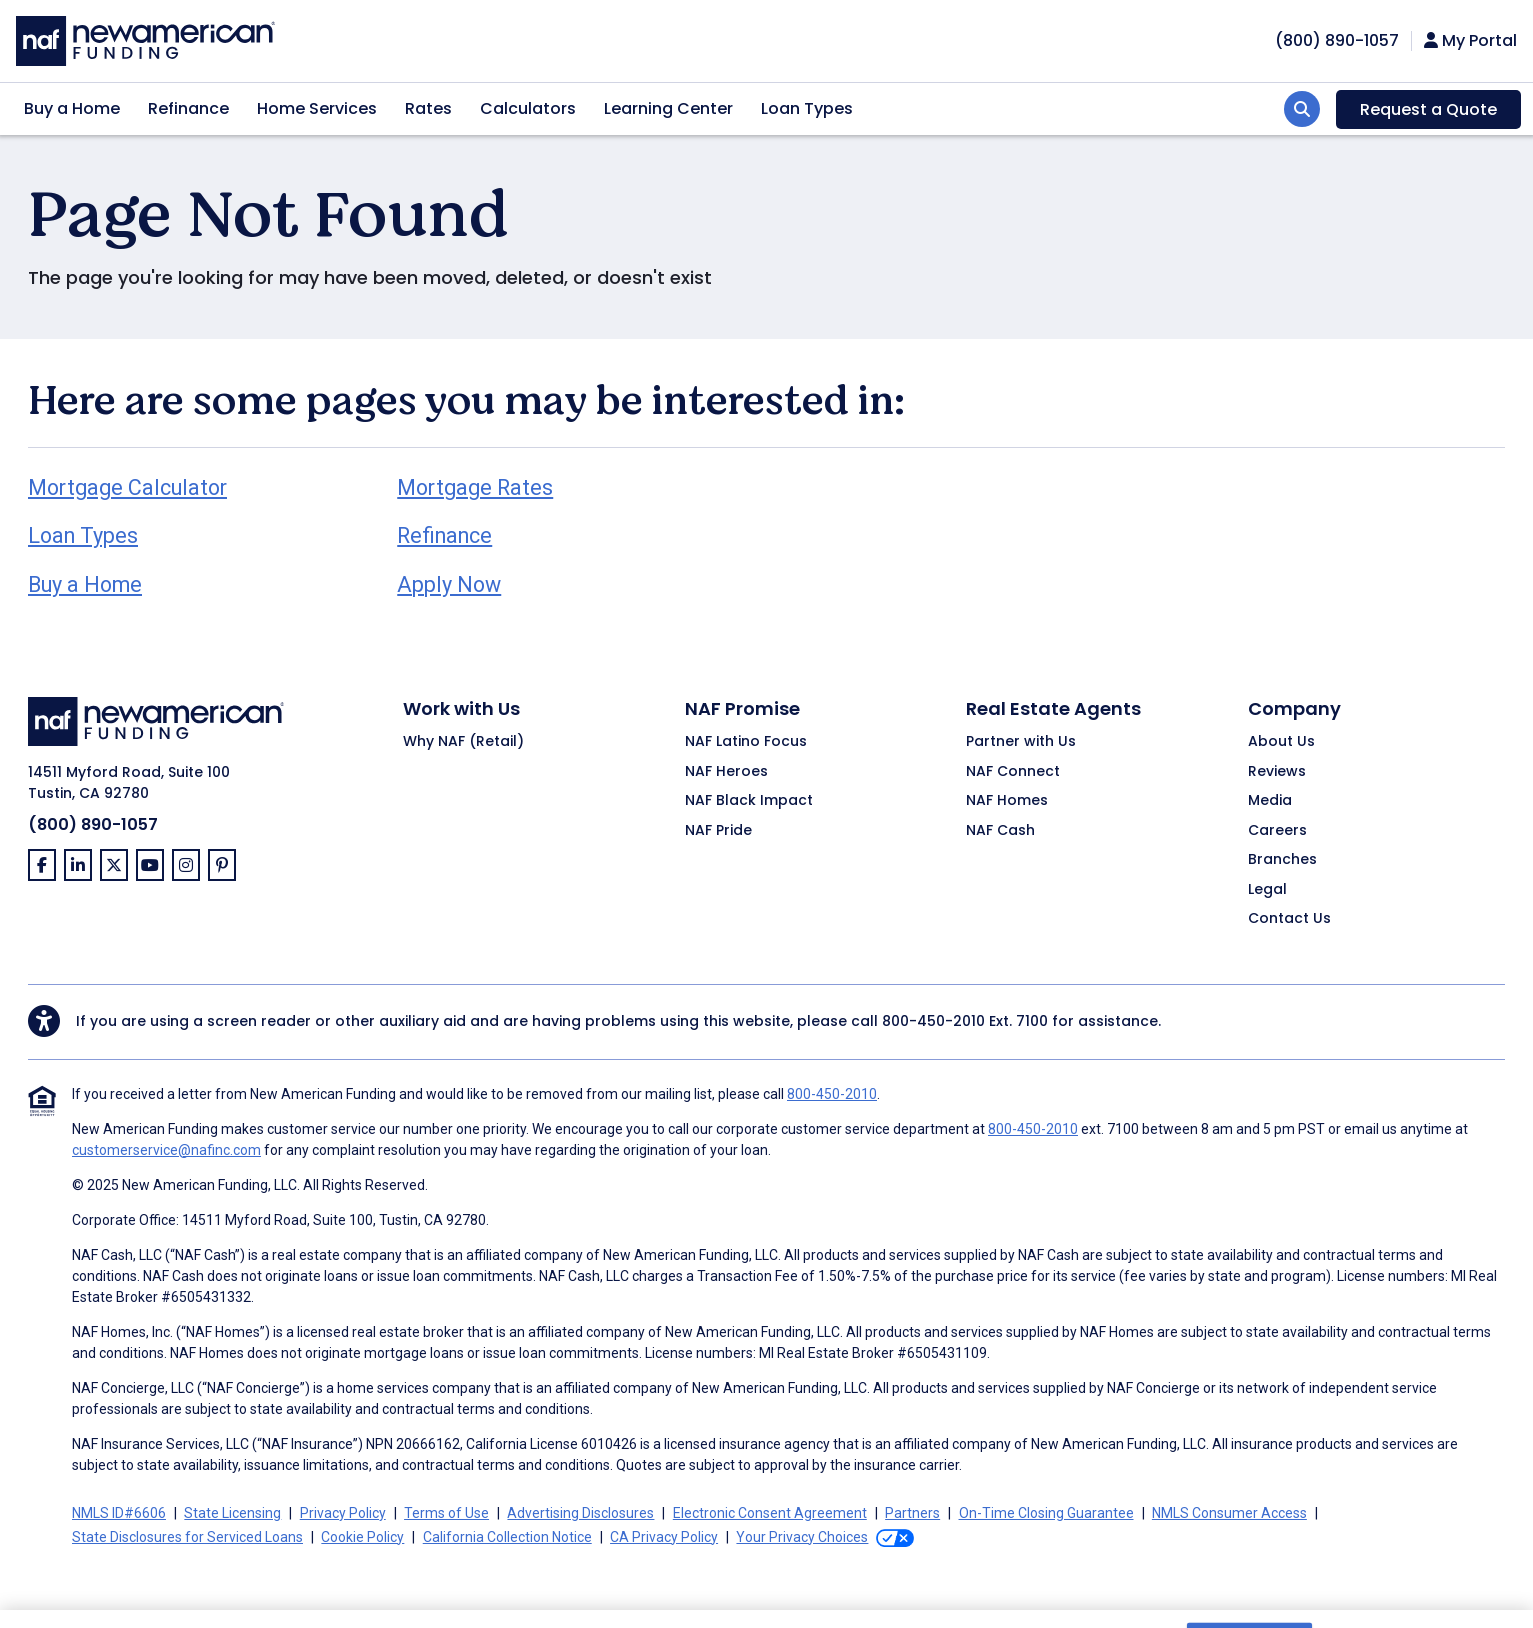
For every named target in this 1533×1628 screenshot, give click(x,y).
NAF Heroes (726, 772)
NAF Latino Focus (746, 742)
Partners (912, 1513)
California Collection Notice (507, 1537)
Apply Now (449, 584)
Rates (428, 108)
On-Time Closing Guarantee (1046, 1513)
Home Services (317, 108)
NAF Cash (1000, 831)
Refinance (188, 108)
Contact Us (1289, 919)
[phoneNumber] (1337, 40)
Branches (1282, 860)
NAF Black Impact (749, 801)
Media (1270, 801)
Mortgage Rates (475, 487)
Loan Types (807, 108)
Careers (1277, 831)
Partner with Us (1021, 742)
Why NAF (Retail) (463, 742)
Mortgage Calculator (127, 487)
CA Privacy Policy (664, 1537)
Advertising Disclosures (580, 1513)
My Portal (1470, 41)
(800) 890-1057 (93, 824)
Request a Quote (1428, 109)
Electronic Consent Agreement (770, 1513)
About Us (1281, 742)
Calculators (528, 108)
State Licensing (232, 1513)
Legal (1267, 890)
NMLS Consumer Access (1229, 1513)
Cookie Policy (362, 1537)
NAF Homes (1007, 801)
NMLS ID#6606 (119, 1513)
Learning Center (668, 108)
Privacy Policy (343, 1513)
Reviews (1277, 772)
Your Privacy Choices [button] (802, 1537)
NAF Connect (1013, 772)
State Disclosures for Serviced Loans (187, 1537)
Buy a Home (72, 108)
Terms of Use (446, 1513)
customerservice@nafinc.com (166, 1150)
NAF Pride (718, 831)
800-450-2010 (933, 1021)
